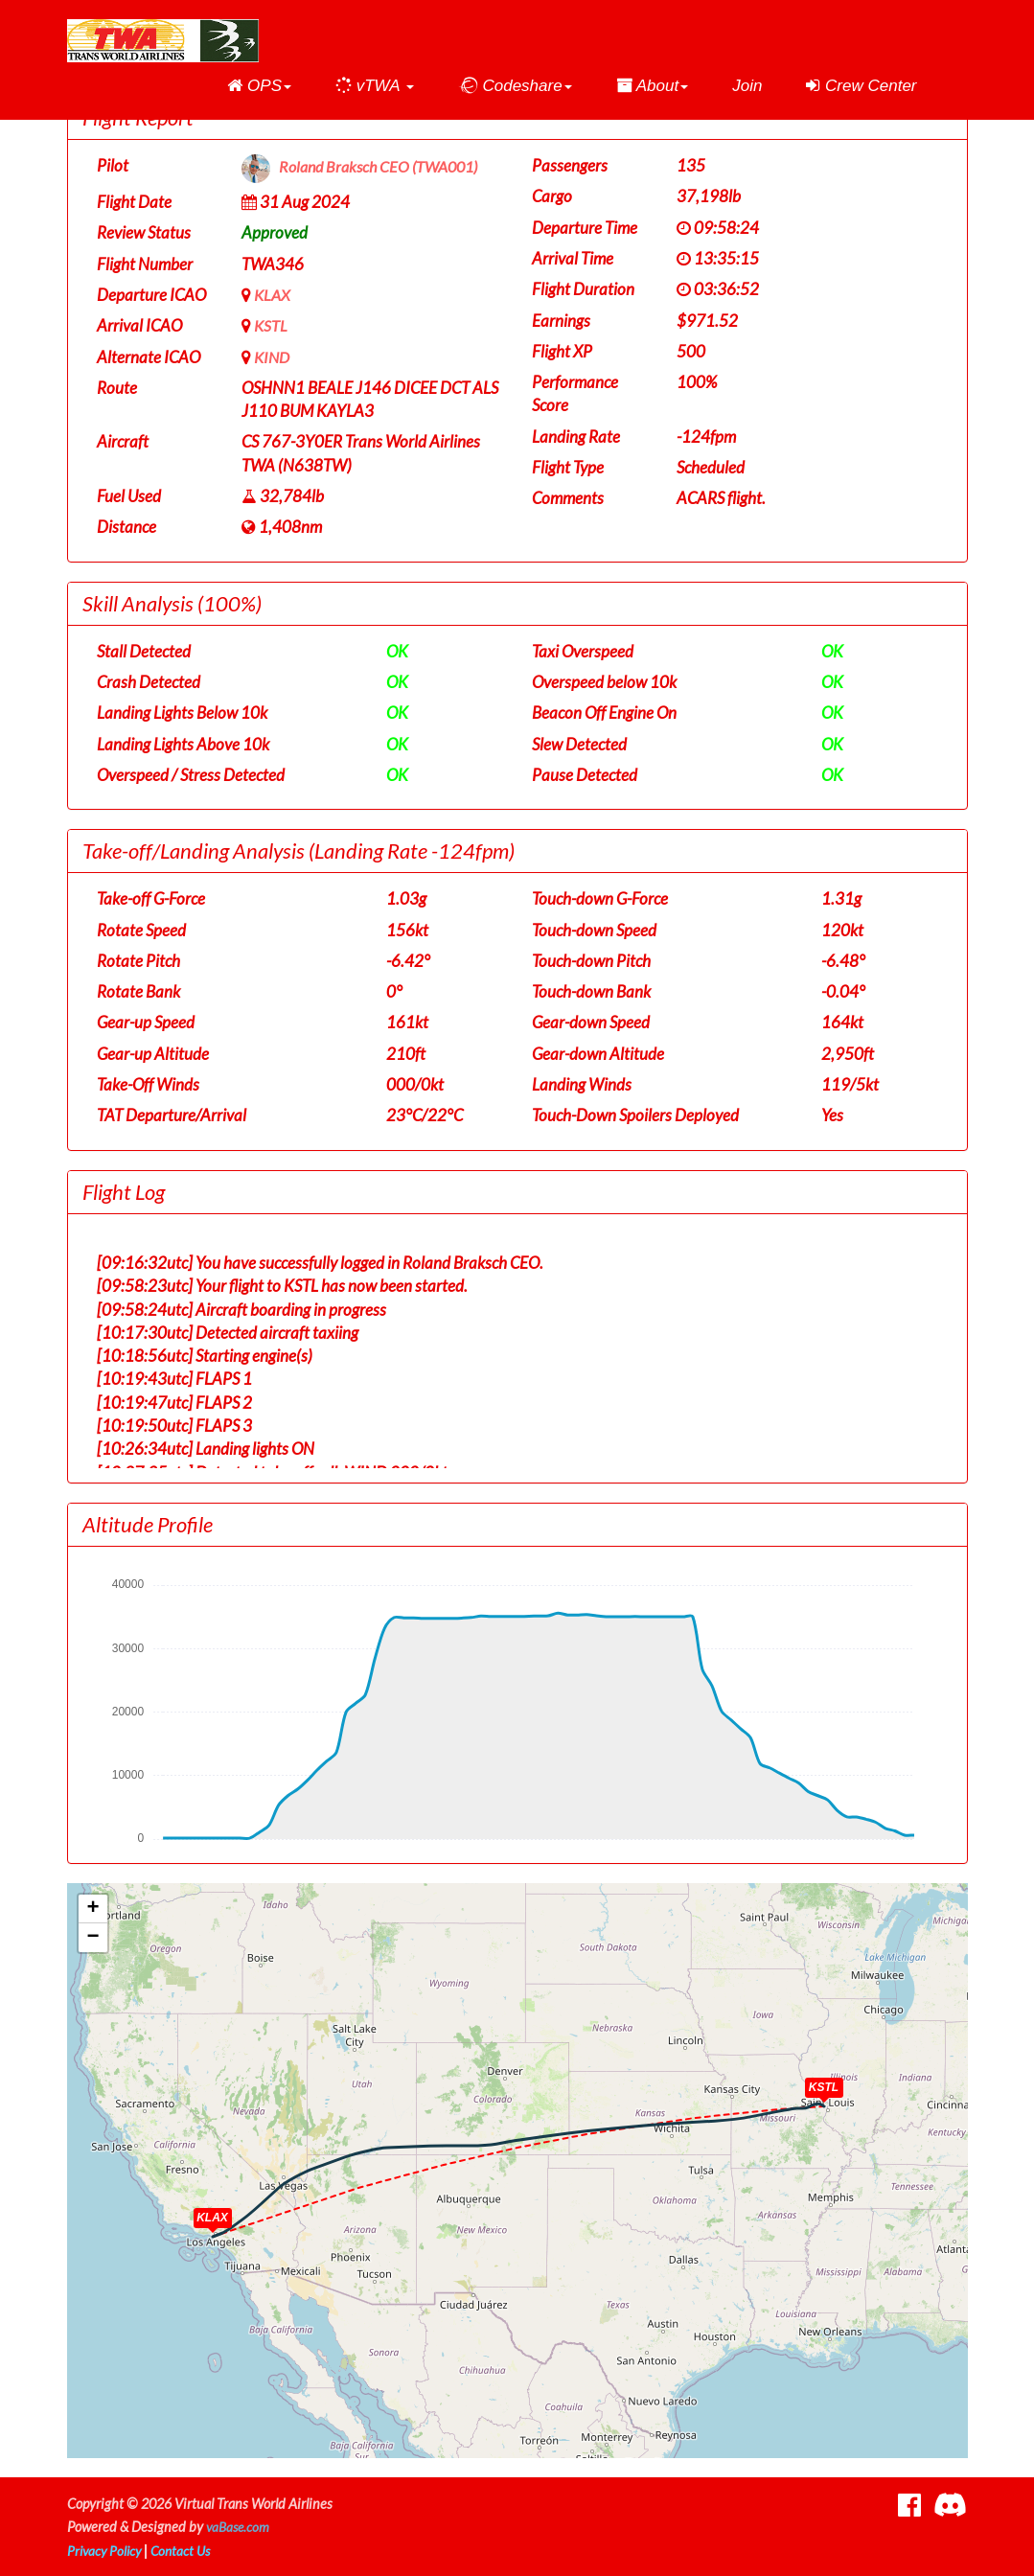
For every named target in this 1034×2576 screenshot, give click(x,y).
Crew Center (861, 86)
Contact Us (186, 2550)
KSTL (271, 325)
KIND (273, 357)
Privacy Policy (106, 2550)
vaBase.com (239, 2526)
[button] (259, 86)
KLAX (273, 295)
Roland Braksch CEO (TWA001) (385, 167)
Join (747, 86)
